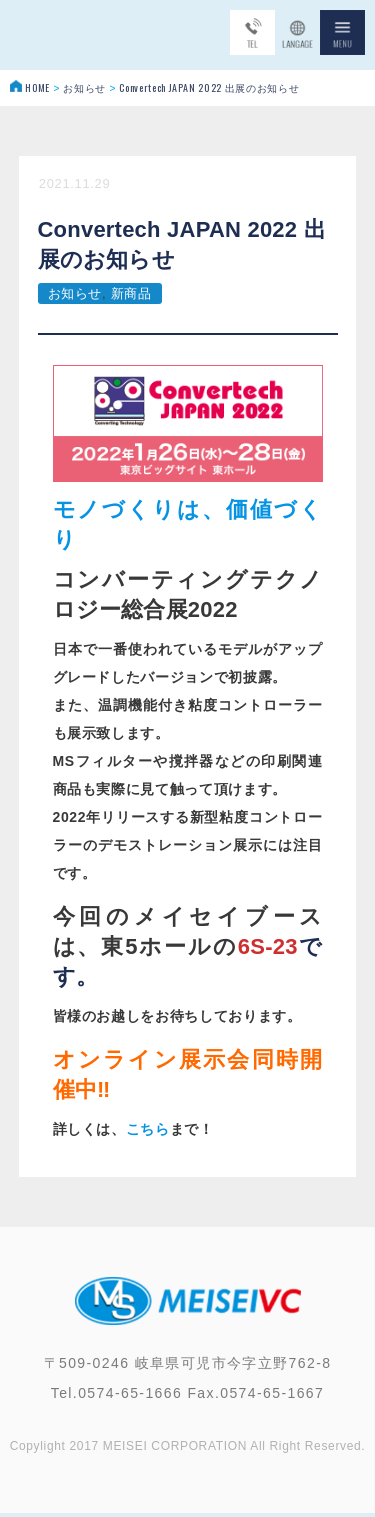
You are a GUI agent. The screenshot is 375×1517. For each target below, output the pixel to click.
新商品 (131, 293)
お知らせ (75, 293)
